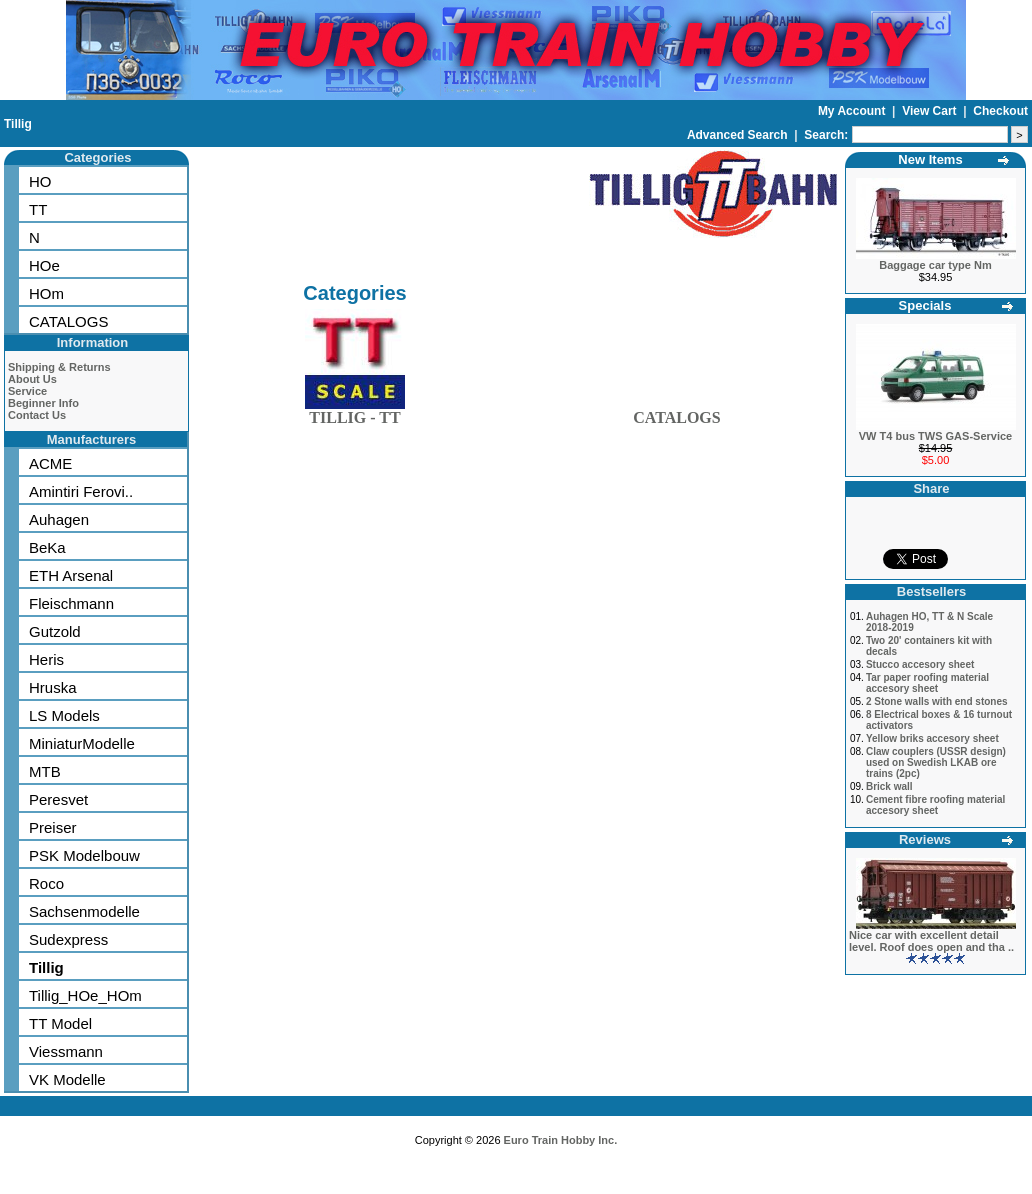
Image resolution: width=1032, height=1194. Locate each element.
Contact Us (37, 415)
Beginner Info (43, 403)
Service (27, 391)
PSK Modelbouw (84, 855)
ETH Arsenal (71, 575)
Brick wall (889, 786)
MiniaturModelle (82, 743)
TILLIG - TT (355, 413)
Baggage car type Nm (935, 265)
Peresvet (58, 799)
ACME (50, 463)
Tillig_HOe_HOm (85, 995)
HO (40, 181)
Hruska (53, 687)
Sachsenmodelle (84, 911)
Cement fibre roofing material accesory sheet (935, 805)
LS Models (64, 715)
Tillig (18, 124)
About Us (32, 379)
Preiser (53, 827)
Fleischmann (71, 603)
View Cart (931, 111)
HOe (44, 265)
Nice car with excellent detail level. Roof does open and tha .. (931, 941)
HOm (46, 293)
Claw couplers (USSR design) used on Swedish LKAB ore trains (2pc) (936, 762)
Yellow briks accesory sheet (932, 738)
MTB (45, 771)
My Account (853, 111)
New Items (930, 159)
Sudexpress (68, 939)
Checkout (1000, 111)
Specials (925, 305)
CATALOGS (68, 321)
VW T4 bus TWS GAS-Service (935, 436)
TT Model (60, 1023)
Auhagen (59, 519)
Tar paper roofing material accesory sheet (927, 683)
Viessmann (66, 1051)
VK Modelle (67, 1079)
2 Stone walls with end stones (937, 701)
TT (38, 209)
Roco (46, 883)
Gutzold (55, 631)
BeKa (47, 547)
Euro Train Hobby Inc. (561, 1140)
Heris (46, 659)
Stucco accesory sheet (920, 664)
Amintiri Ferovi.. (81, 491)
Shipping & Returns (59, 367)
